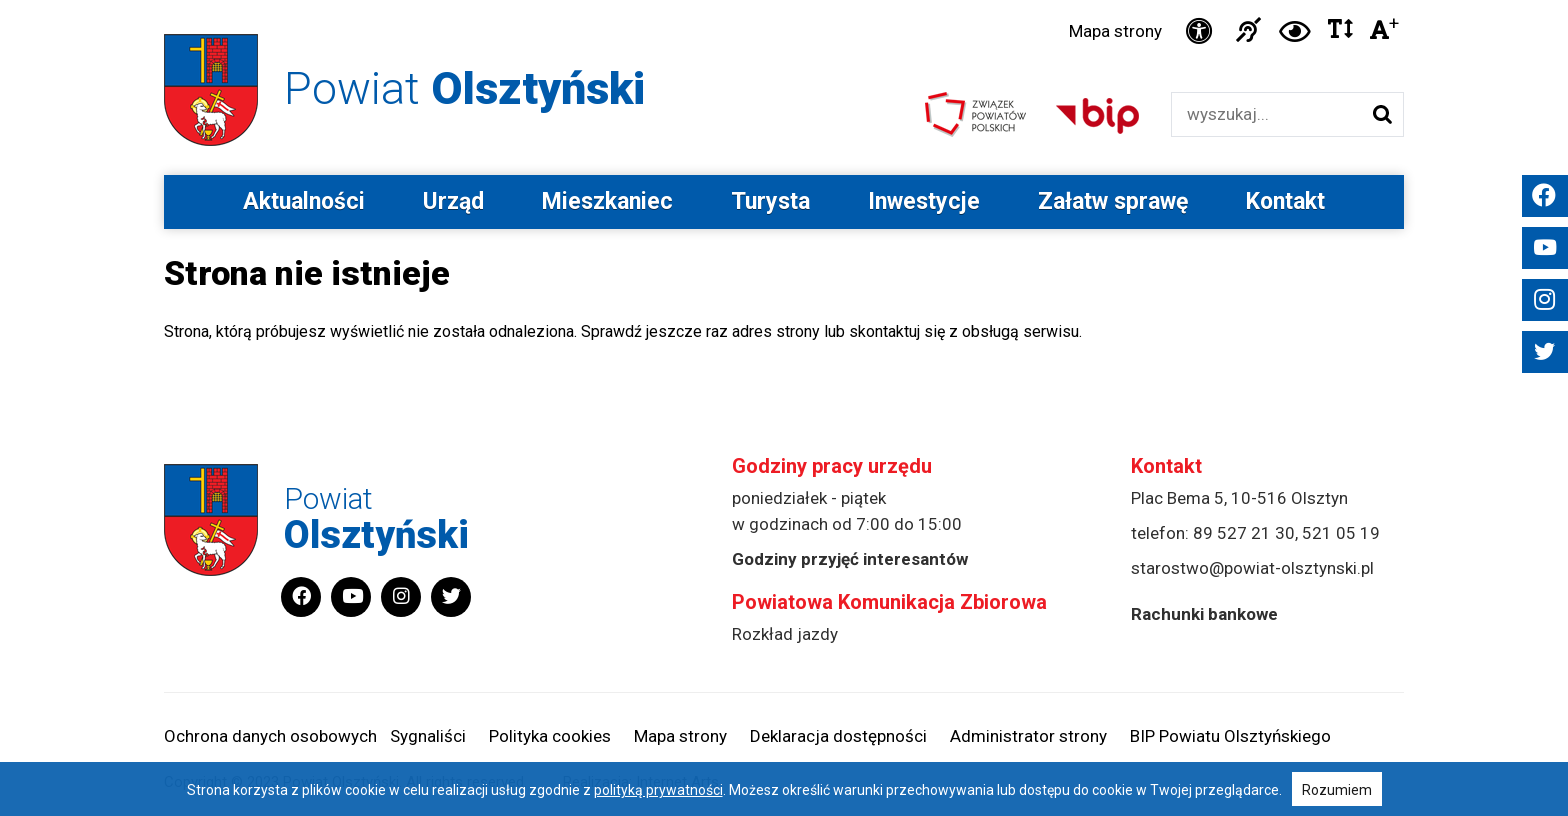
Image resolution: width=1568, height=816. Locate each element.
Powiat (464, 88)
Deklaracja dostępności (838, 736)
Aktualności (304, 201)
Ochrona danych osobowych (270, 736)
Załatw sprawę (1113, 201)
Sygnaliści (428, 736)
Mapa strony (1115, 31)
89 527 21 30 (1244, 533)
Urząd (453, 201)
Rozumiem (1337, 790)
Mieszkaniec (607, 201)
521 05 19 (1341, 533)
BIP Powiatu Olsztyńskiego (1230, 736)
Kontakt (1285, 201)
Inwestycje (924, 201)
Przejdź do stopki (784, 0)
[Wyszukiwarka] (1266, 114)
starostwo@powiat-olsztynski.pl (1252, 568)
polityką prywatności (658, 790)
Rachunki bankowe (1204, 614)
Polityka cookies (550, 736)
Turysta (770, 201)
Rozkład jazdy (785, 634)
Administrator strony (1028, 736)
